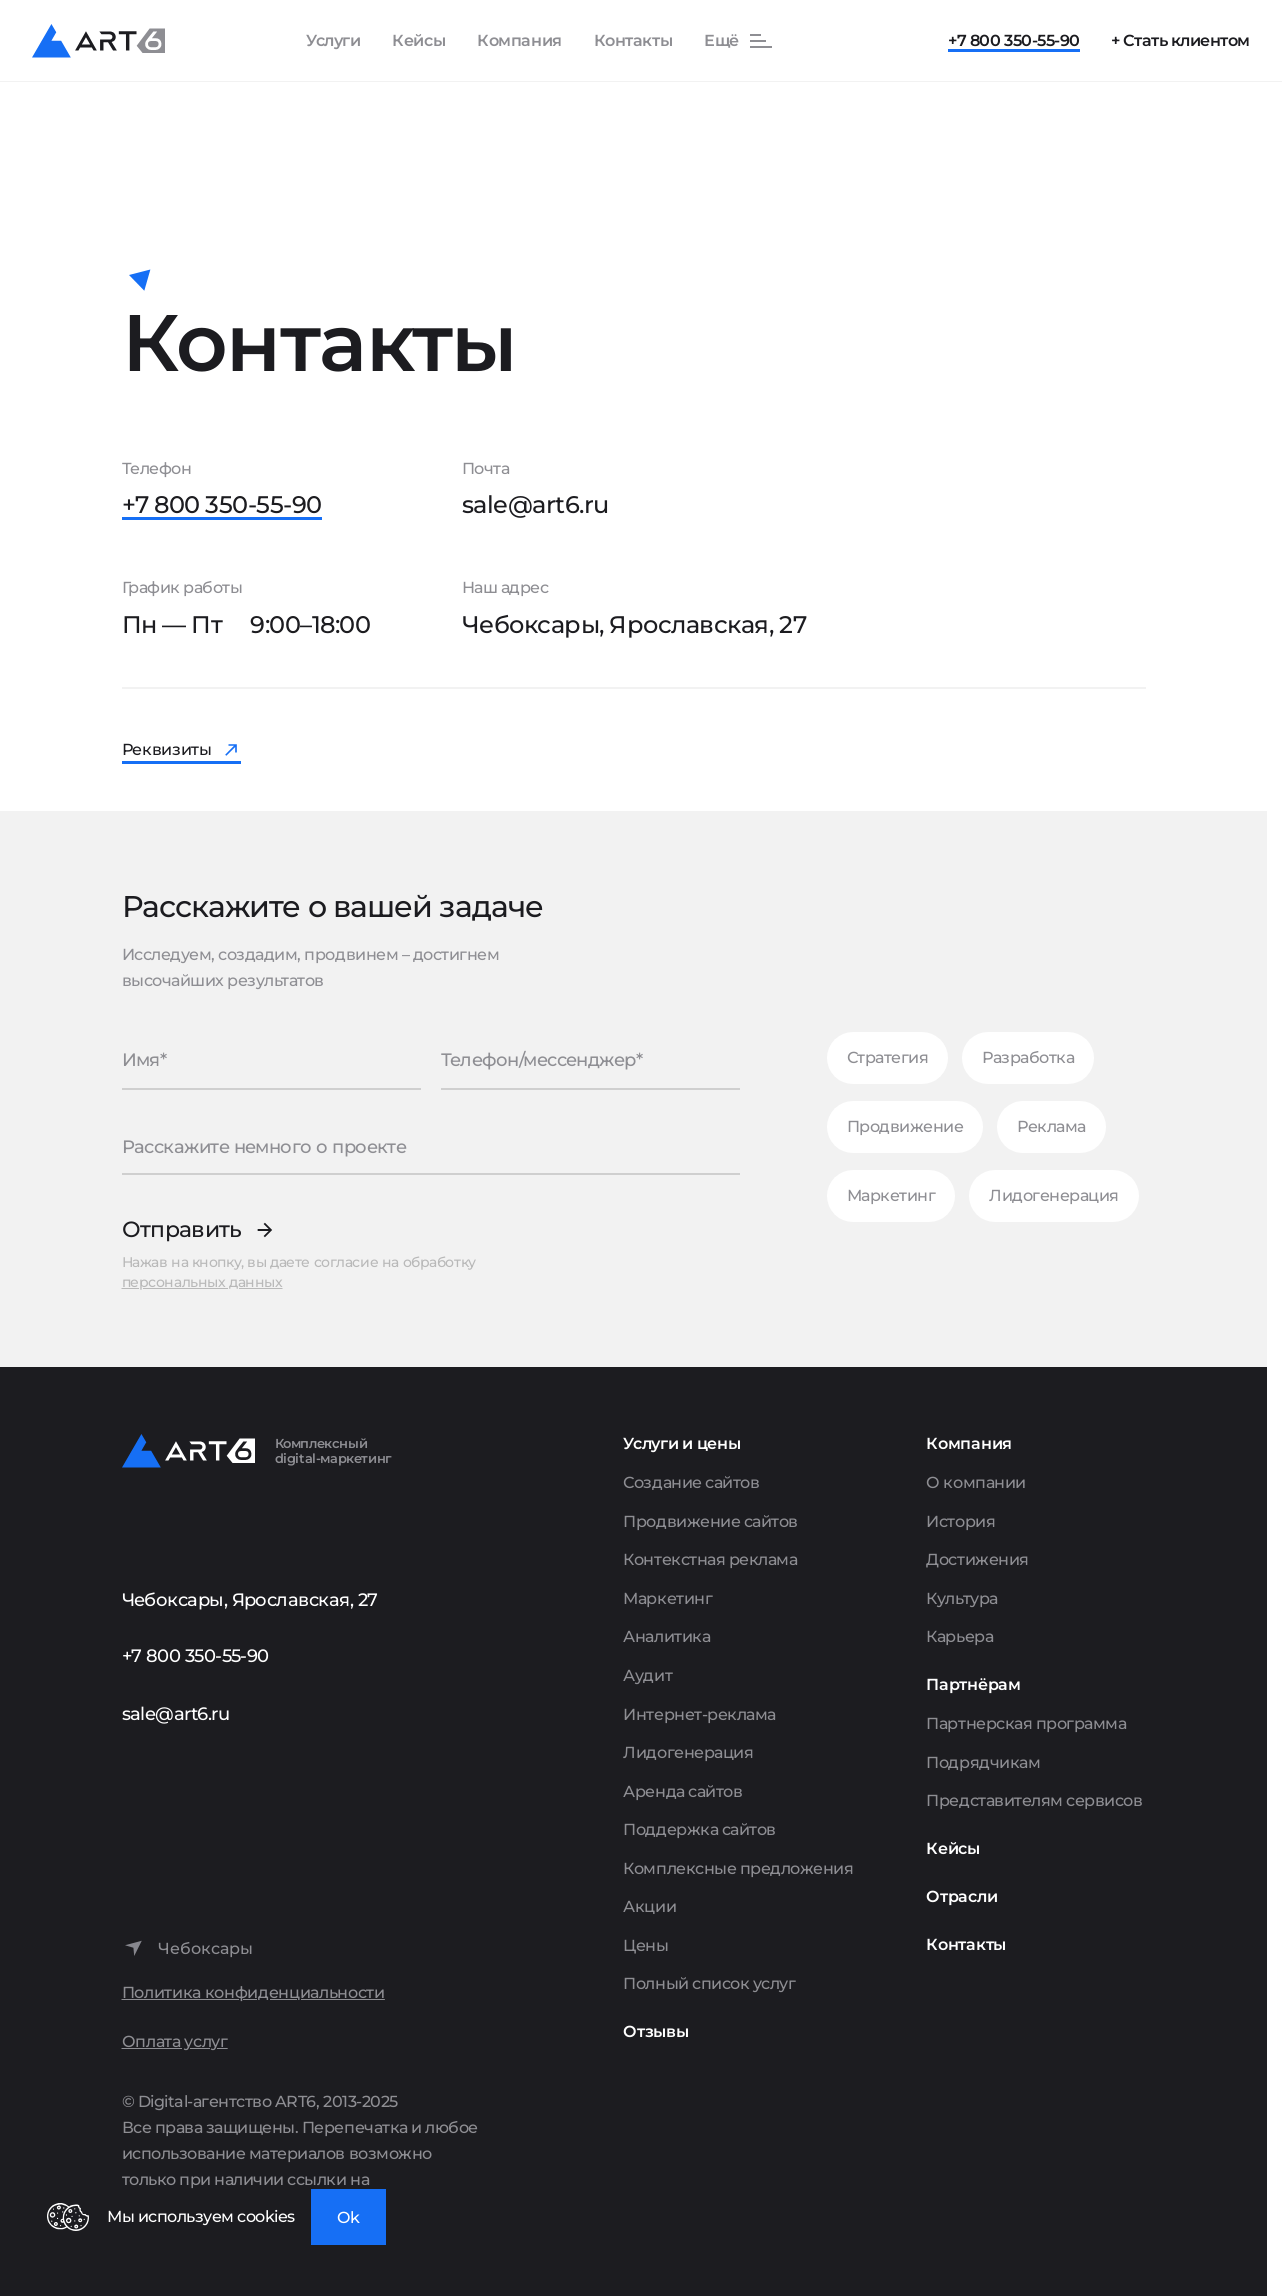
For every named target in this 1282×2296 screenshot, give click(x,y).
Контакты (633, 40)
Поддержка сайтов (699, 1829)
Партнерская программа (1026, 1723)
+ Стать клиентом (1180, 40)
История (960, 1521)
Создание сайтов (691, 1482)
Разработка (1028, 1057)
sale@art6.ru (535, 504)
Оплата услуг (175, 2041)
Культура (961, 1598)
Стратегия (888, 1057)
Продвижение (905, 1126)
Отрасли (961, 1896)
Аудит (647, 1675)
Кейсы (418, 40)
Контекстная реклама (710, 1559)
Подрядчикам (983, 1762)
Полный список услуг (709, 1983)
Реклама (1051, 1126)
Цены (645, 1945)
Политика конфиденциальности (253, 1992)
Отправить (182, 1229)
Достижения (977, 1559)
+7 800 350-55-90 (1013, 40)
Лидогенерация (1054, 1195)
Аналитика (666, 1636)
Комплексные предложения (738, 1868)
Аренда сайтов (682, 1791)
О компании (975, 1482)
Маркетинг (891, 1195)
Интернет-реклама (699, 1714)
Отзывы (655, 2031)
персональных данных (202, 1282)
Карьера (959, 1636)
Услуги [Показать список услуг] (333, 40)
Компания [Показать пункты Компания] (519, 40)
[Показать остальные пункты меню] (739, 41)
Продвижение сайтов (710, 1521)
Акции (649, 1906)
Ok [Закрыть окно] (348, 2217)
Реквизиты (167, 749)
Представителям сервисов (1034, 1800)
